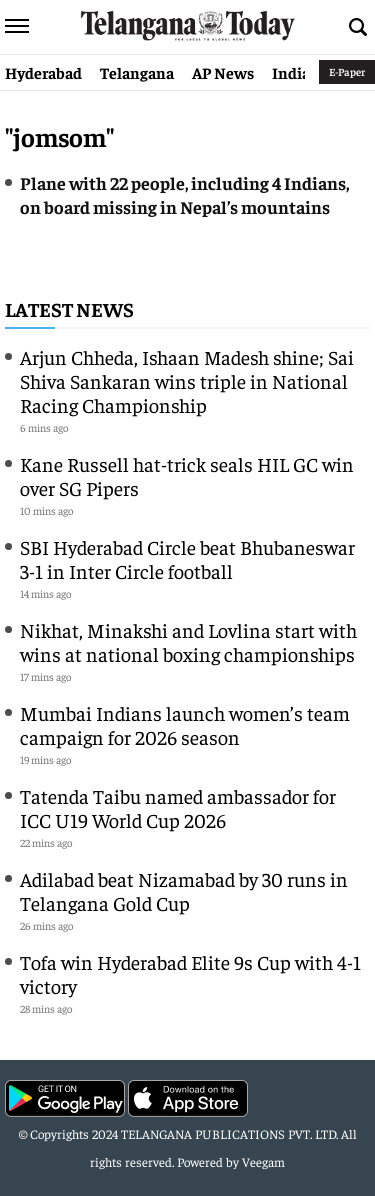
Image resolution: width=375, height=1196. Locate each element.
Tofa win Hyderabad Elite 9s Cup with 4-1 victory (190, 973)
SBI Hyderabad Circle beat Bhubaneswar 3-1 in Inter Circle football (187, 558)
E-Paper (347, 71)
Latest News (69, 308)
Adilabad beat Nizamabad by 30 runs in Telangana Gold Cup (184, 890)
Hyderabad (43, 72)
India (291, 72)
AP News (223, 72)
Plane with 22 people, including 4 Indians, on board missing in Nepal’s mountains (184, 194)
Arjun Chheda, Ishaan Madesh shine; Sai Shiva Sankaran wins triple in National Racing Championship (187, 380)
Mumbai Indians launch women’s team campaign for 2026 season (185, 724)
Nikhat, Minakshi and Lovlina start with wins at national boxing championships (188, 641)
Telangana (137, 72)
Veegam (263, 1161)
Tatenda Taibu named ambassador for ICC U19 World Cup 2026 (178, 807)
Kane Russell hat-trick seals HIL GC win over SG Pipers (187, 475)
